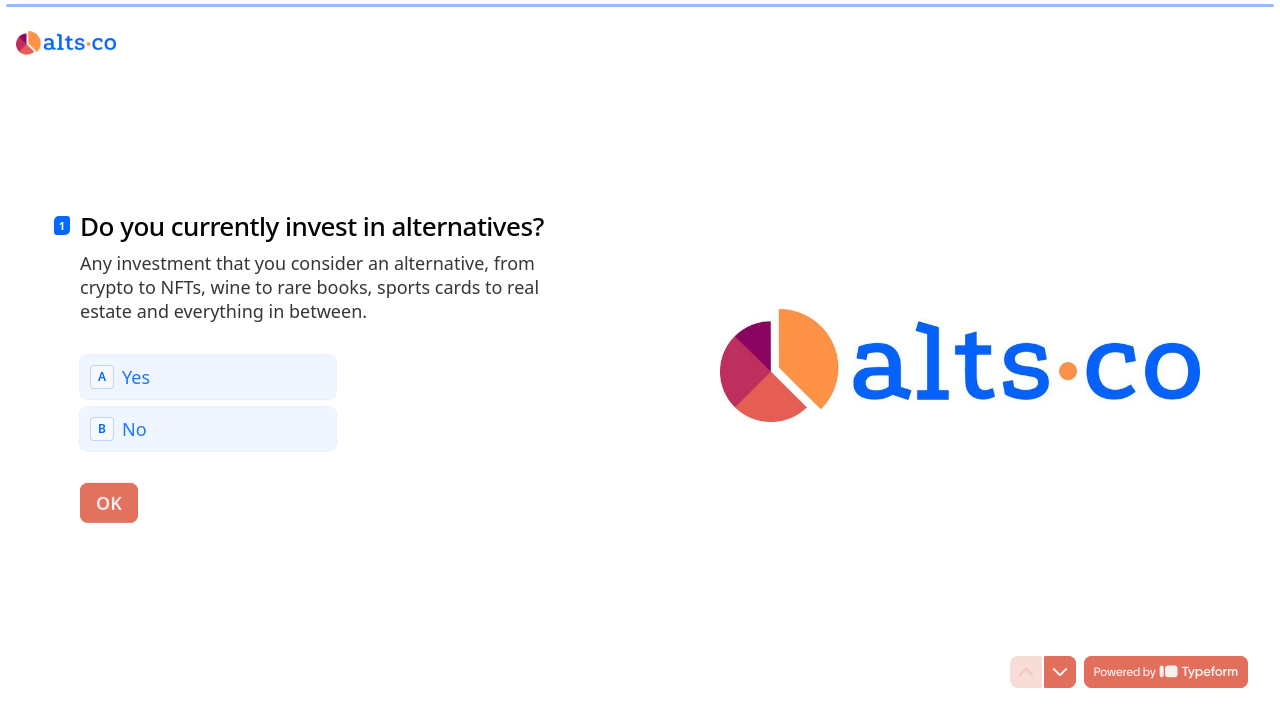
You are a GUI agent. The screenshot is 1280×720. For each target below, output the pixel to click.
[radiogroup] (208, 402)
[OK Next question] (109, 502)
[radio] (208, 376)
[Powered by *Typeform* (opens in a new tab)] (1166, 672)
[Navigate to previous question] (1026, 672)
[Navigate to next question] (1060, 672)
